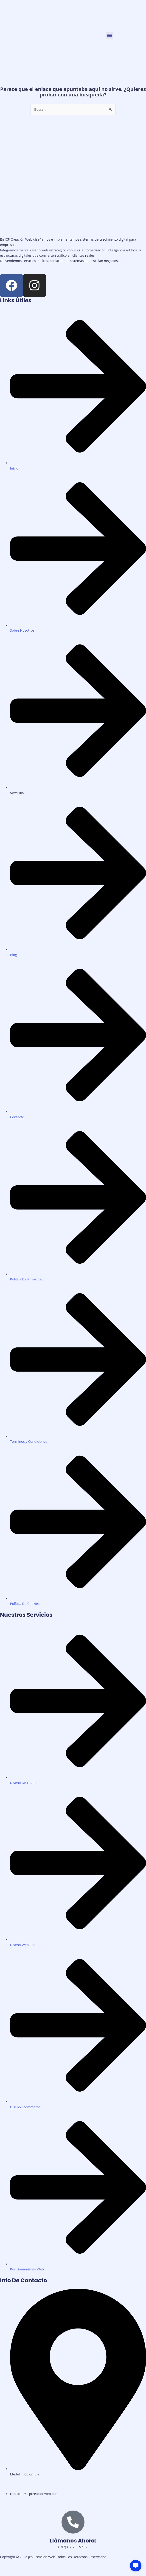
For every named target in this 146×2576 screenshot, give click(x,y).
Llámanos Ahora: (73, 2540)
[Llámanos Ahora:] (73, 2522)
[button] (109, 35)
